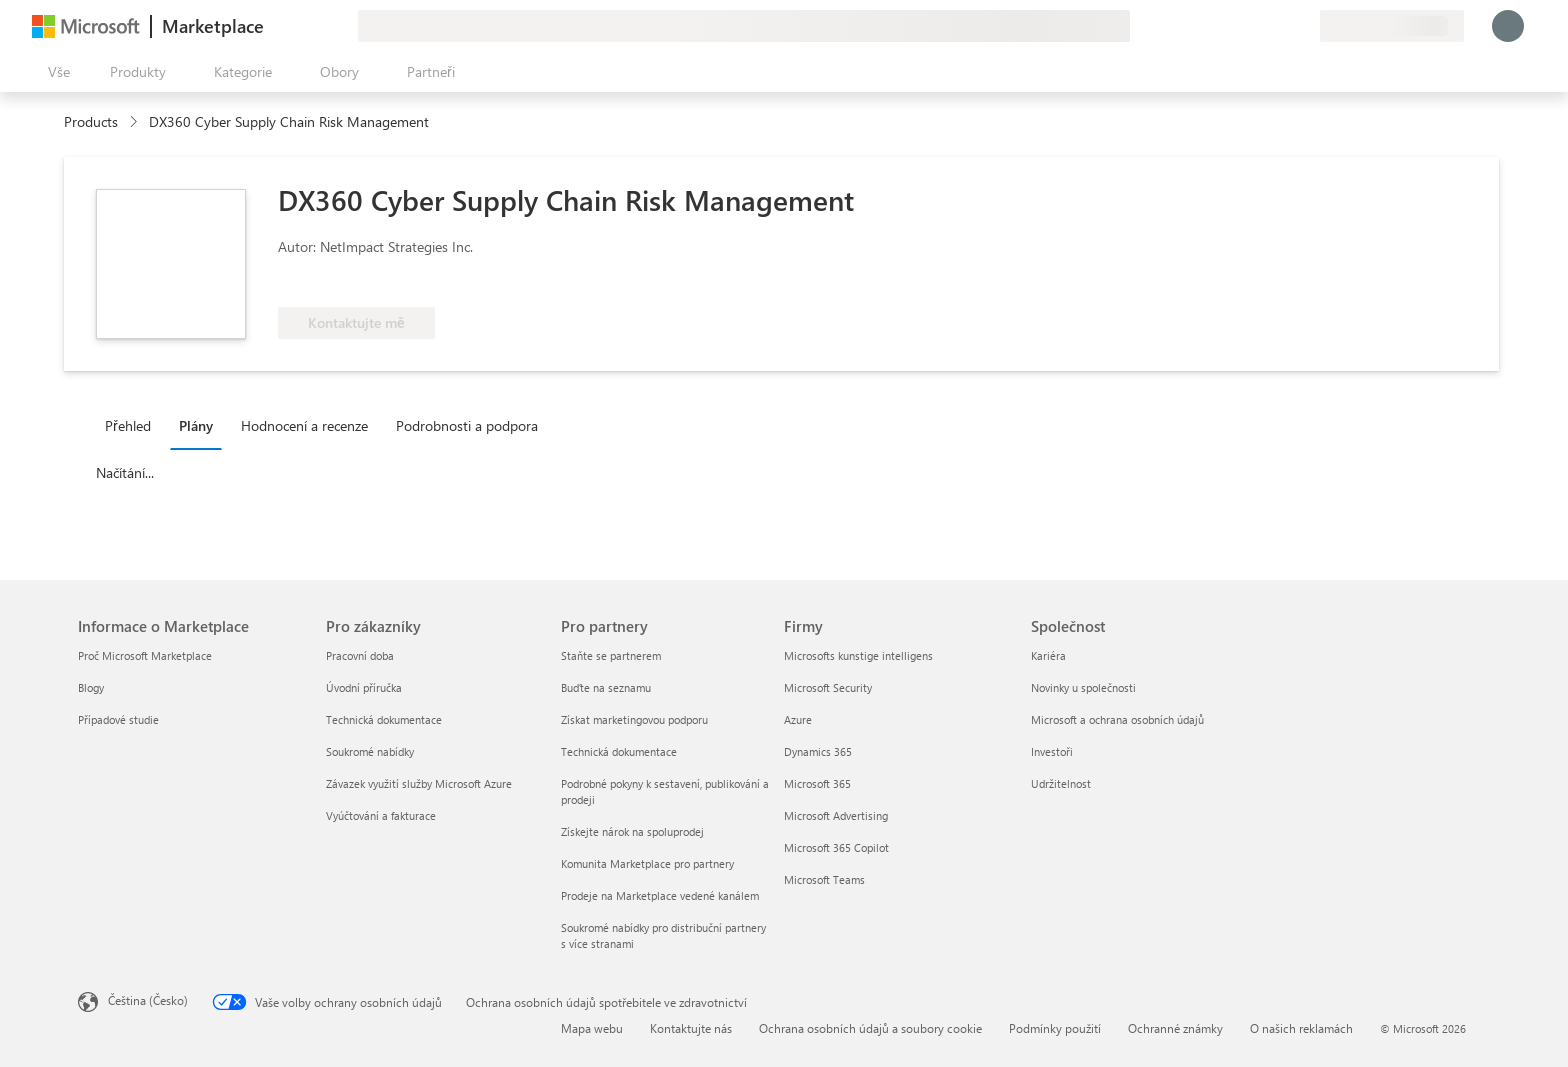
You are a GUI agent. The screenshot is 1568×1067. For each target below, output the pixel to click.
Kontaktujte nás (691, 1028)
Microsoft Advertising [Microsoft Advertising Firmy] (836, 815)
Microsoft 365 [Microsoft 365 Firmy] (817, 783)
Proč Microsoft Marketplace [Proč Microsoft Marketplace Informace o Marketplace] (145, 655)
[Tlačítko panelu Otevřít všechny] (55, 72)
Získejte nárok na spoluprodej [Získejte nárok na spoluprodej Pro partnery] (632, 831)
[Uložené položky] (1280, 26)
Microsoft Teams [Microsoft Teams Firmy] (824, 879)
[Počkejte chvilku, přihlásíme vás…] (1508, 26)
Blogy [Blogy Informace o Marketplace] (91, 687)
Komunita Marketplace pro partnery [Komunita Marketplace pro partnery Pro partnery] (647, 863)
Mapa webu (592, 1028)
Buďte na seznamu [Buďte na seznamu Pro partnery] (606, 687)
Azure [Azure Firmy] (798, 719)
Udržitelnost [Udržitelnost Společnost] (1061, 783)
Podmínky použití (1055, 1028)
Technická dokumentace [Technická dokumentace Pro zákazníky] (384, 719)
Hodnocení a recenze (304, 425)
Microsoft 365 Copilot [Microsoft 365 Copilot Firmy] (836, 847)
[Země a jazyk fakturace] (1392, 26)
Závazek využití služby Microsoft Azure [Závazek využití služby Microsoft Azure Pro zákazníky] (419, 783)
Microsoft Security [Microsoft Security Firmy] (828, 687)
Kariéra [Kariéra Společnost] (1048, 655)
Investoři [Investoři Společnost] (1052, 751)
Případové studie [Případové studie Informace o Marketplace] (118, 719)
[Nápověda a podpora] (1256, 26)
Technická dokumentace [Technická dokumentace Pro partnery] (619, 751)
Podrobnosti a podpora (467, 425)
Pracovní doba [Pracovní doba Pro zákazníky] (360, 655)
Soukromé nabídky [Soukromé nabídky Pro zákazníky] (370, 751)
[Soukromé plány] (1304, 26)
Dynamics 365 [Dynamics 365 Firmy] (818, 751)
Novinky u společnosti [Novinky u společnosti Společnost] (1083, 687)
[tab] (133, 425)
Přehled (128, 425)
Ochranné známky (1175, 1028)
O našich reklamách (1301, 1028)
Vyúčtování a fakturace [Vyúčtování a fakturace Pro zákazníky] (381, 815)
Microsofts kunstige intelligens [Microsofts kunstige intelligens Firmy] (858, 655)
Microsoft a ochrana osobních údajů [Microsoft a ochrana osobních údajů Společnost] (1117, 719)
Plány (196, 425)
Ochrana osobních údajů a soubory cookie (870, 1028)
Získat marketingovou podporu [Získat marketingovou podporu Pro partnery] (634, 719)
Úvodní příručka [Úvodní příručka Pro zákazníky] (364, 687)
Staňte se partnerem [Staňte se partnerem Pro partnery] (611, 655)
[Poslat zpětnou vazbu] (1232, 26)
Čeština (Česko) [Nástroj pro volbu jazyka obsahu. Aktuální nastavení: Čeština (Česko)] (148, 1000)
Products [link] (91, 121)
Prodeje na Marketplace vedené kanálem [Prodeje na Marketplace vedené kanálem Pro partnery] (660, 895)
